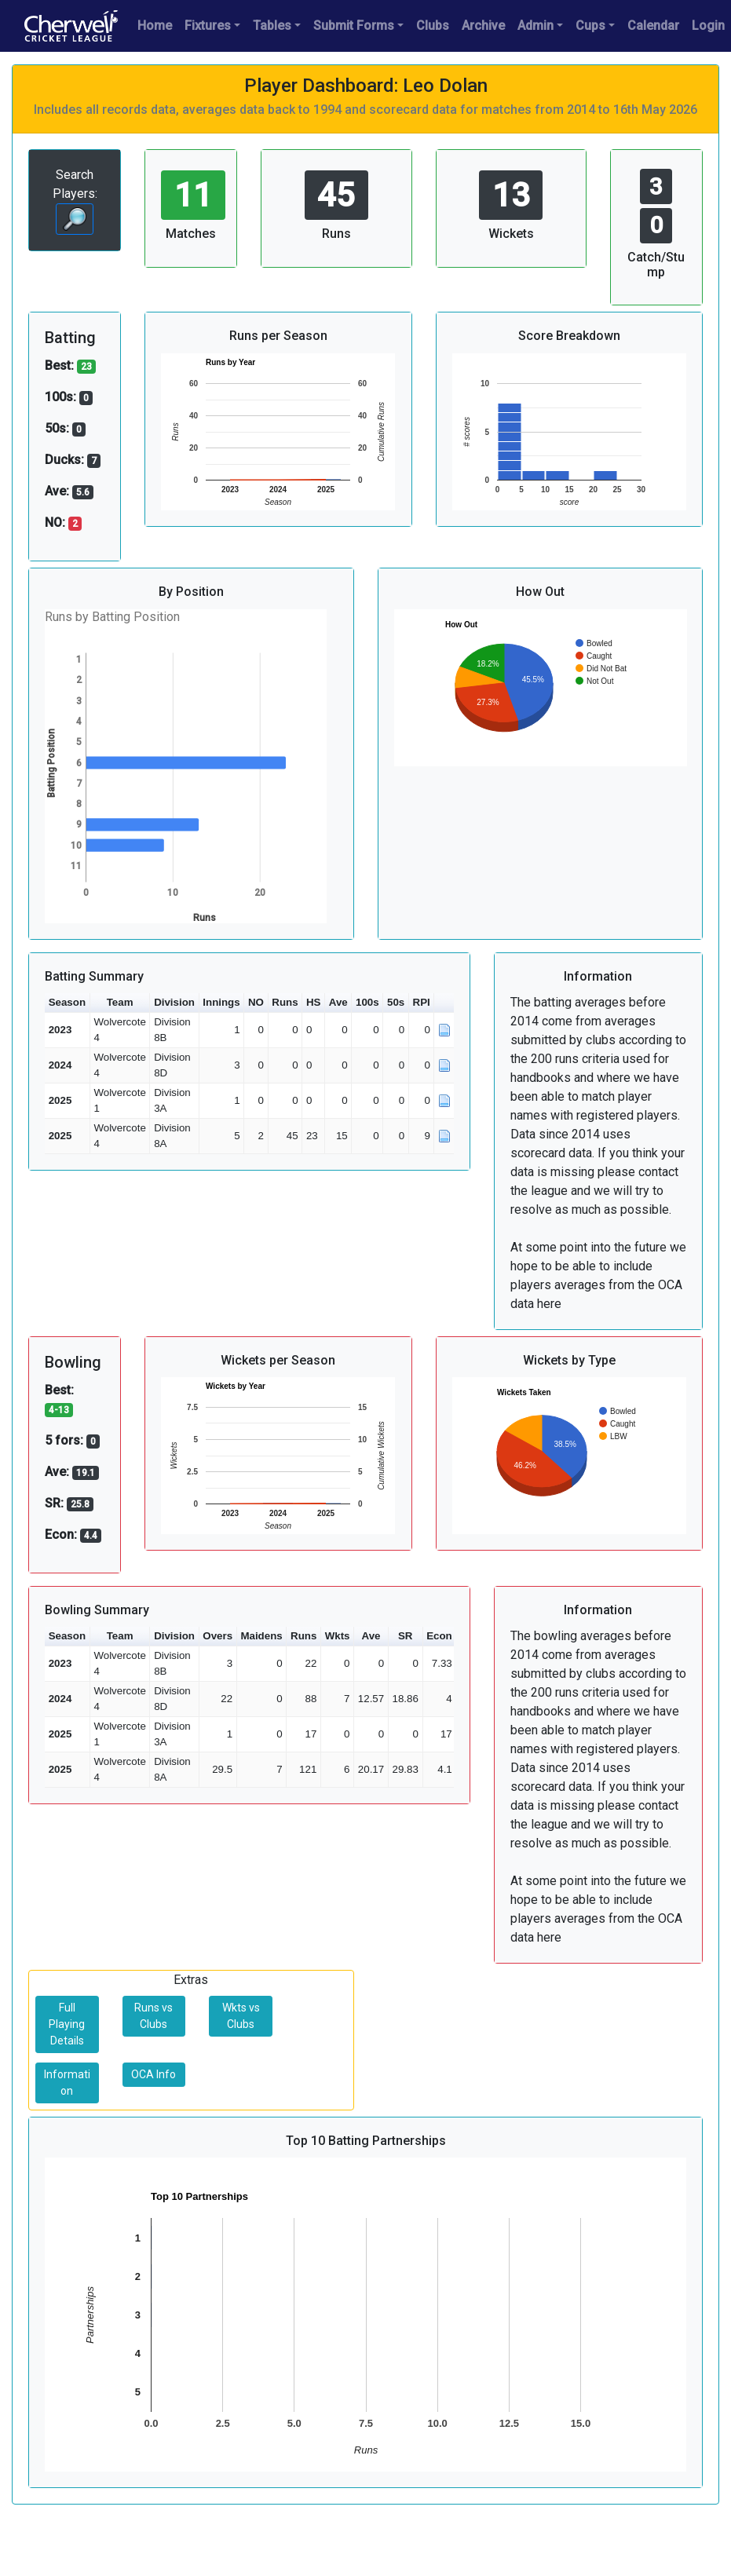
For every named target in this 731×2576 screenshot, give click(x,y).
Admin (535, 25)
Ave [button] (338, 1002)
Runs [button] (285, 1002)
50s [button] (395, 1002)
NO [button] (256, 1002)
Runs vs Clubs (153, 2015)
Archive (483, 25)
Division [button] (174, 1002)
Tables (272, 25)
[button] (444, 1003)
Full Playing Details (67, 2024)
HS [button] (313, 1002)
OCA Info (153, 2074)
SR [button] (405, 1636)
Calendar (653, 25)
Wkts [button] (337, 1636)
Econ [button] (439, 1636)
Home (154, 25)
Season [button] (67, 1002)
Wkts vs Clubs (241, 2015)
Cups (590, 25)
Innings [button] (221, 1002)
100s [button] (367, 1002)
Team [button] (120, 1002)
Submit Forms (353, 25)
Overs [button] (217, 1636)
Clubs (432, 25)
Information (67, 2082)
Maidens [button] (261, 1636)
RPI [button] (421, 1002)
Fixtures (208, 25)
